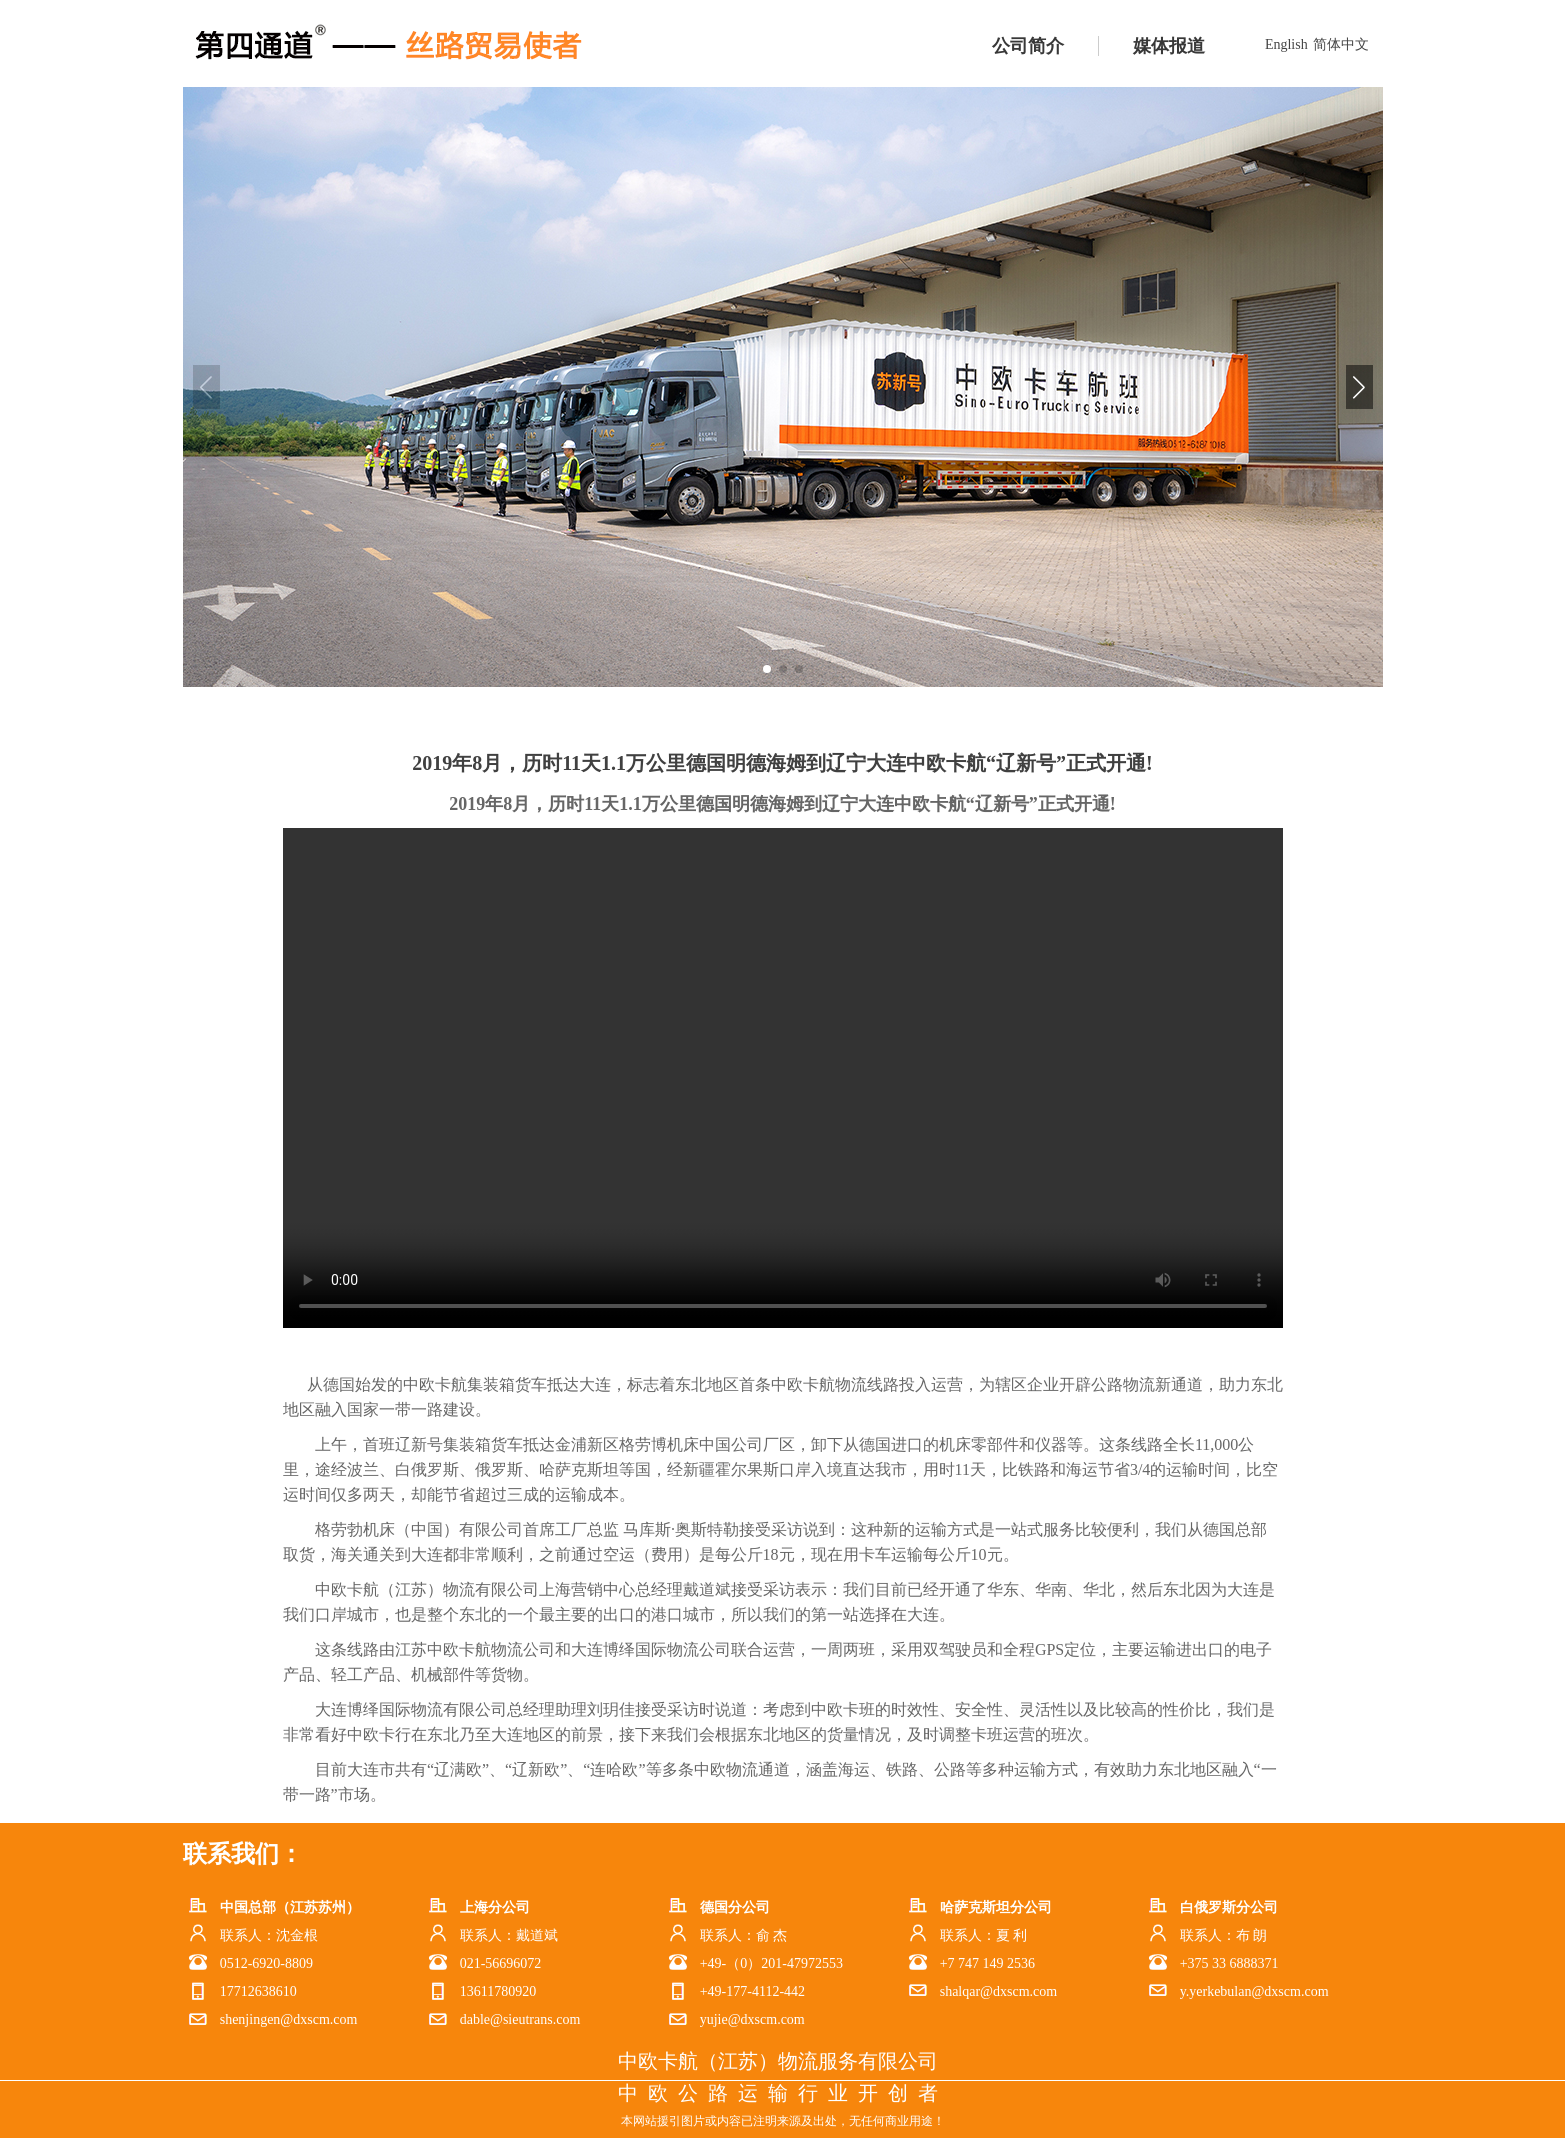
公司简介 (1028, 46)
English (1286, 44)
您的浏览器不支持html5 (783, 1078)
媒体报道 (1169, 46)
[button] (1359, 387)
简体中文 (1341, 44)
